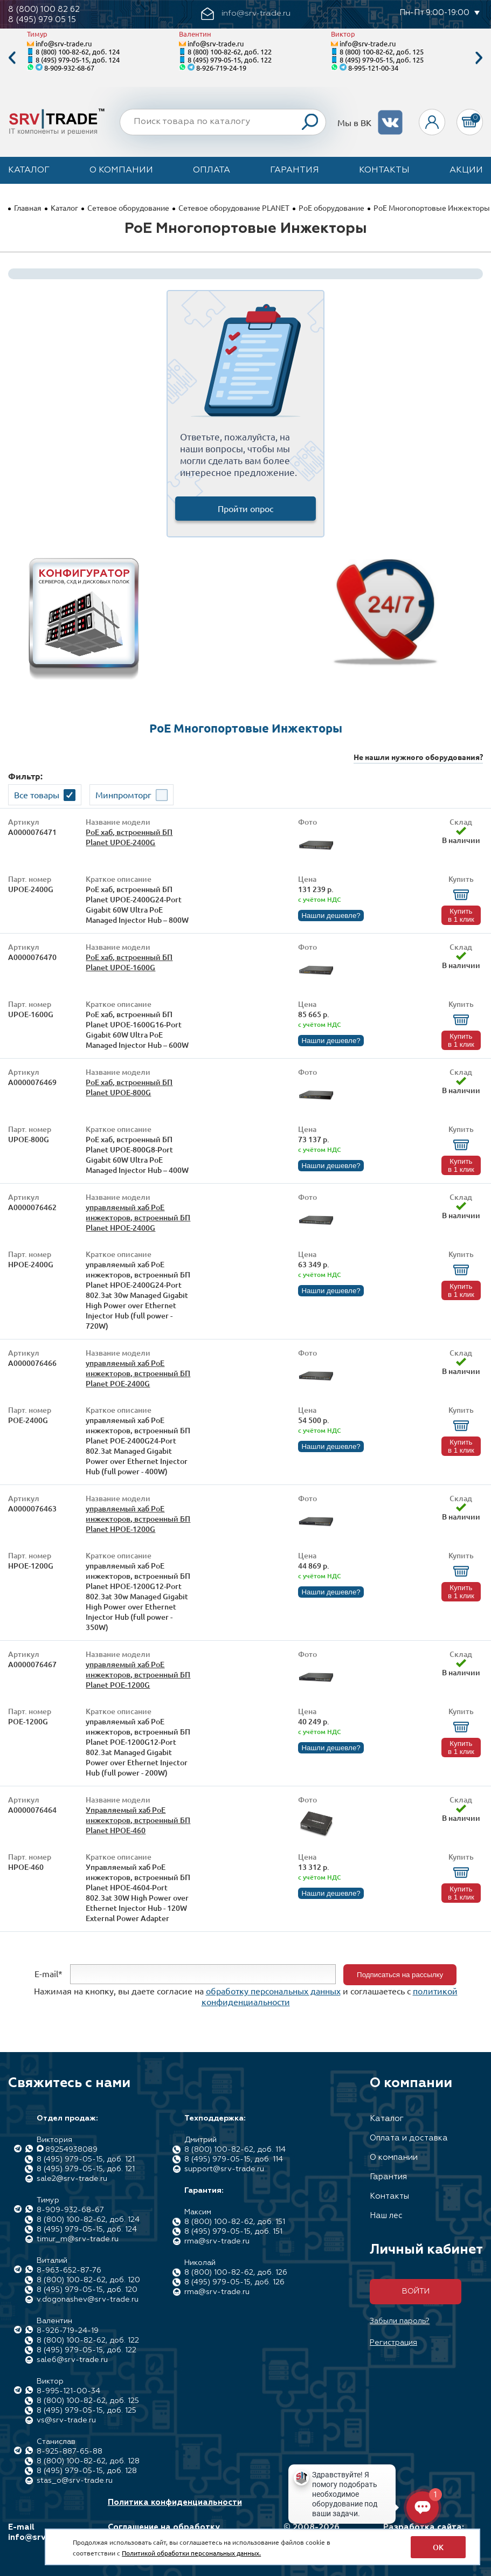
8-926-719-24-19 (221, 68)
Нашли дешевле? (330, 915)
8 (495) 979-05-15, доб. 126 (234, 2282)
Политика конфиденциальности (175, 2502)
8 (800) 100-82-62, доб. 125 (382, 51)
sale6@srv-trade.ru (72, 2360)
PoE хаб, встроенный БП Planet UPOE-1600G (129, 962)
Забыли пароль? (400, 2321)
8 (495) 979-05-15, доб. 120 (87, 2290)
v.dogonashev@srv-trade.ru (88, 2299)
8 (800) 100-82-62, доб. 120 (88, 2280)
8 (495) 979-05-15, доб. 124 (78, 59)
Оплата (211, 170)
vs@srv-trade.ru (66, 2420)
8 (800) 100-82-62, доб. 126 (235, 2272)
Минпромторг (123, 794)
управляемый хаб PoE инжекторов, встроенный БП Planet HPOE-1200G (138, 1518)
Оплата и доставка (409, 2138)
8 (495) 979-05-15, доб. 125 (382, 59)
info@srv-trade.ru (64, 43)
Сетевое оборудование (128, 207)
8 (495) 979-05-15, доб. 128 (87, 2471)
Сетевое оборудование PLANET (233, 207)
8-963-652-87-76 (69, 2270)
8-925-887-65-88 (69, 2451)
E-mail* (48, 1973)
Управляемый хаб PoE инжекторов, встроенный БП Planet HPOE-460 (138, 1820)
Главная (28, 207)
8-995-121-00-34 (373, 68)
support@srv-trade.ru (224, 2169)
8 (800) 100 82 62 (44, 9)
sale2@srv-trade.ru (72, 2179)
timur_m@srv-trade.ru (78, 2239)
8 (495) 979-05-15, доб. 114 (233, 2159)
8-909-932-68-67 (69, 68)
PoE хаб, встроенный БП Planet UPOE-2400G (129, 837)
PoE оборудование (331, 207)
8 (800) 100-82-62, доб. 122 (230, 51)
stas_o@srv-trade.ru (75, 2480)
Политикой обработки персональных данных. (191, 2553)
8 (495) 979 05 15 (42, 20)
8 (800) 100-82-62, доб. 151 (234, 2222)
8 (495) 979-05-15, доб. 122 (230, 59)
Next (479, 58)
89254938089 (71, 2149)
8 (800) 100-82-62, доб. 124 (78, 51)
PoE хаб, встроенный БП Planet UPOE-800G (129, 1087)
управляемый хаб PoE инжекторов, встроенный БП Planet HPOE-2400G (138, 1217)
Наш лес (386, 2216)
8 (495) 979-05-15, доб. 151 (233, 2231)
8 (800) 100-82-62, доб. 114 (235, 2149)
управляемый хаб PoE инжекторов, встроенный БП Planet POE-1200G (138, 1674)
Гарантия (294, 170)
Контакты (384, 170)
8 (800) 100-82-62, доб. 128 (88, 2461)
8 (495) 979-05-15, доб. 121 (86, 2159)
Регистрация (393, 2342)
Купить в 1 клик (461, 915)
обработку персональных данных (273, 1990)
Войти (416, 2291)
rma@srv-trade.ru (217, 2241)
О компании (121, 170)
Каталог (29, 170)
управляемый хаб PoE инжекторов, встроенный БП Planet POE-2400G (138, 1373)
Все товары (36, 794)
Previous (12, 58)
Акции (466, 170)
